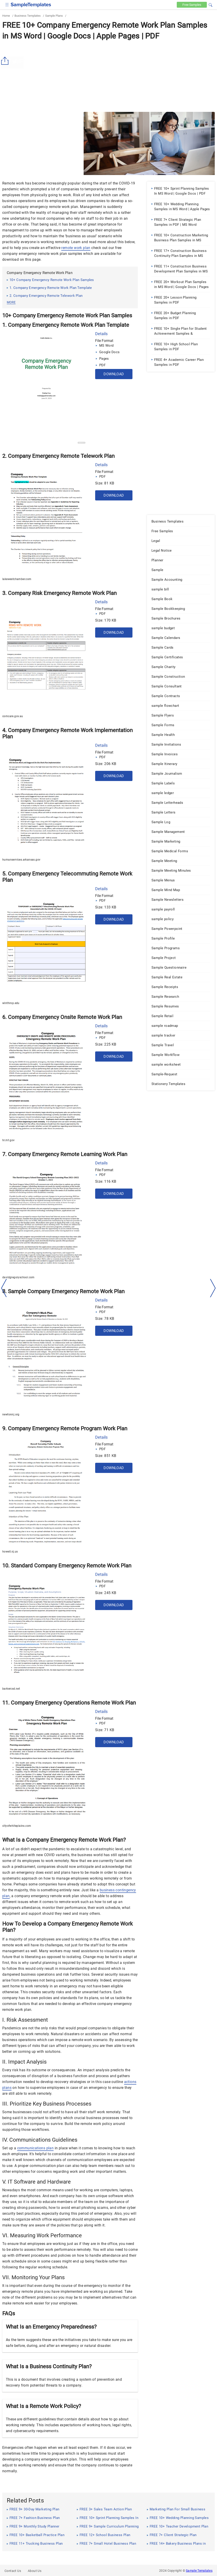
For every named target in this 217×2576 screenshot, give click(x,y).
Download (114, 374)
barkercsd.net (11, 1688)
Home (6, 15)
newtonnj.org (10, 1414)
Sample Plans (54, 15)
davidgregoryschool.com (18, 1277)
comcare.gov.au (12, 716)
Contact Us (13, 2571)
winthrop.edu (10, 1003)
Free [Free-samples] (191, 5)
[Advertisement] (108, 76)
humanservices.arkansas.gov (21, 859)
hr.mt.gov (8, 1140)
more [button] (11, 302)
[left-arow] (4, 1288)
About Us (34, 2571)
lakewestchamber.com (16, 579)
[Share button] (5, 60)
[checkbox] (7, 4)
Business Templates (27, 15)
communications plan (35, 2148)
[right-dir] (213, 1288)
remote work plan (75, 248)
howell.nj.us (10, 1551)
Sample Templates (199, 2570)
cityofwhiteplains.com (16, 1825)
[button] (210, 4)
